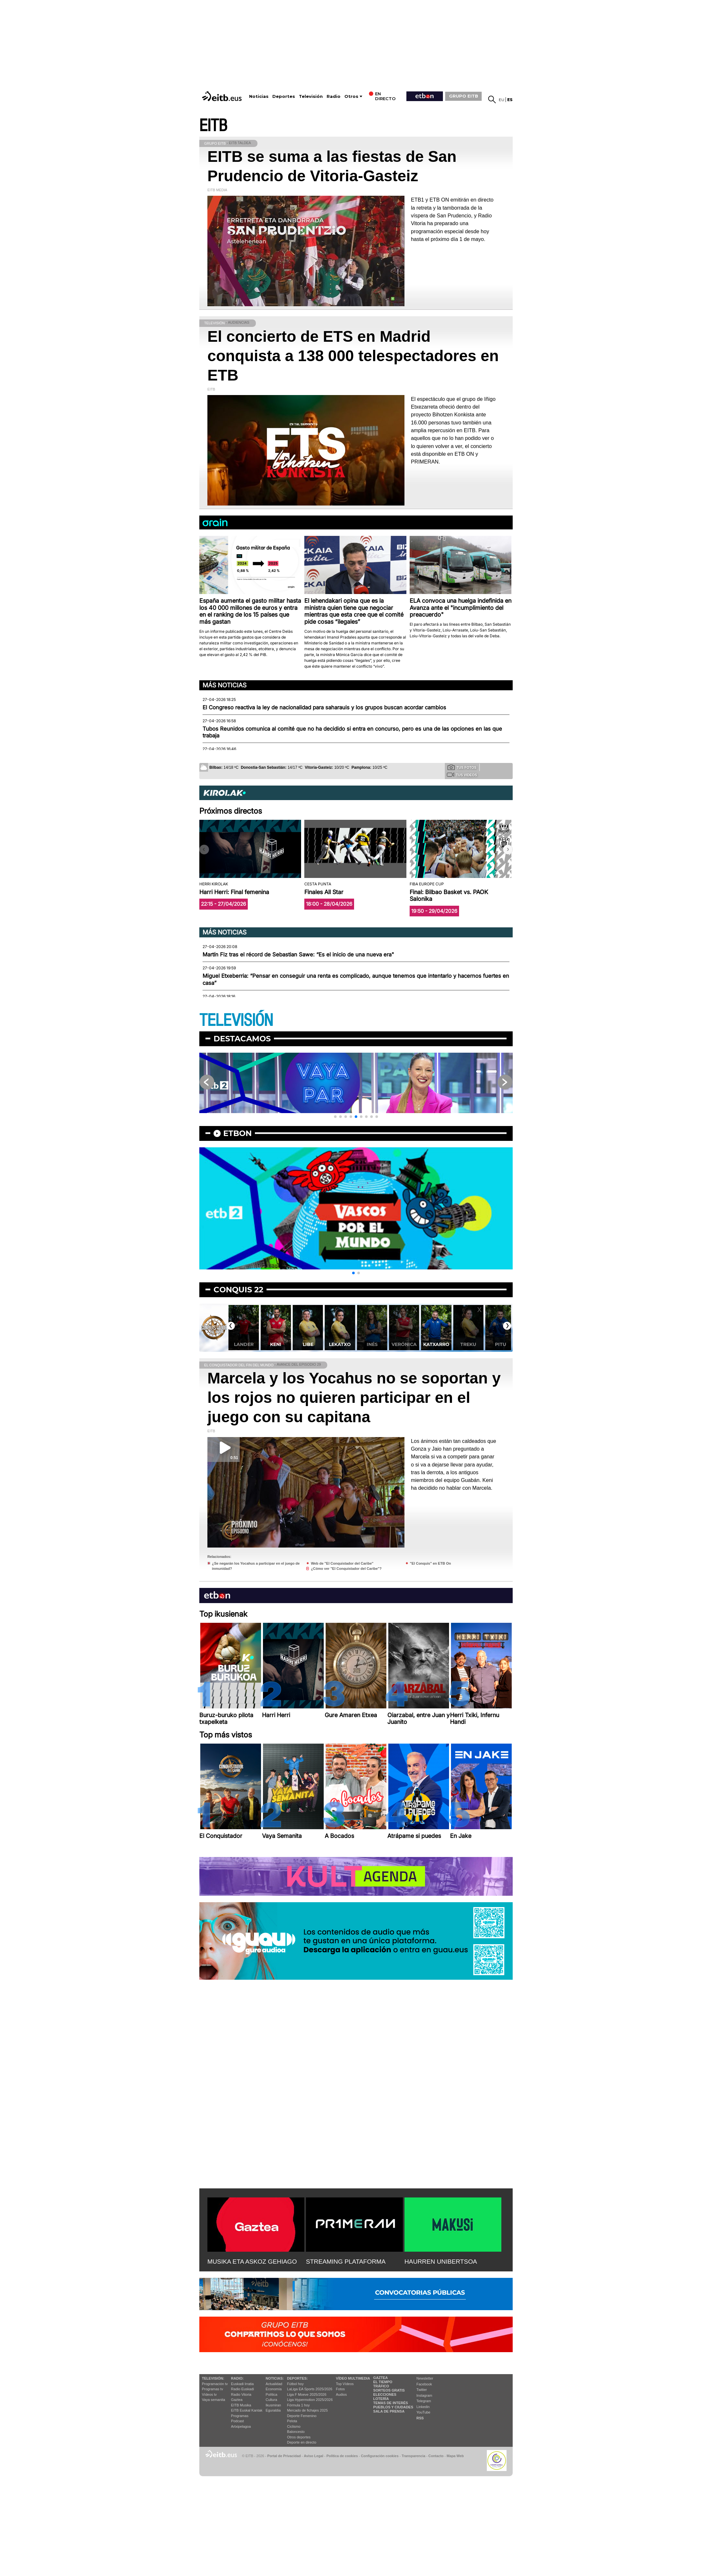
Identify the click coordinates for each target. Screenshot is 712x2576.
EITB (213, 126)
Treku (468, 1344)
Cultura (271, 2400)
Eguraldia (273, 2410)
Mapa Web (455, 2456)
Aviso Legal (313, 2456)
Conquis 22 (238, 1289)
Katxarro (436, 1344)
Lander (244, 1344)
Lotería (381, 2399)
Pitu (500, 1344)
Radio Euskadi (242, 2389)
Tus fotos (461, 767)
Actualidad (274, 2384)
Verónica (404, 1344)
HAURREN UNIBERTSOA (440, 2261)
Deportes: (297, 2378)
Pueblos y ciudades (393, 2407)
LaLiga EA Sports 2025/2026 (309, 2389)
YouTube (423, 2412)
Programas (239, 2416)
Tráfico (381, 2386)
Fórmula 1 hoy (298, 2405)
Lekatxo (340, 1344)
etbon (237, 1133)
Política (271, 2394)
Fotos (340, 2389)
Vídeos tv (209, 2394)
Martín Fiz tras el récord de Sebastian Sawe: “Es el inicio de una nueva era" (298, 954)
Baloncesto (296, 2432)
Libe (308, 1344)
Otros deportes (299, 2437)
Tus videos (462, 774)
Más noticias (224, 685)
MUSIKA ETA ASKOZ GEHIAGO (252, 2261)
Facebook (424, 2384)
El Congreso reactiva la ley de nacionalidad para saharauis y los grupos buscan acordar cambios (324, 707)
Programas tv (212, 2389)
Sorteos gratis (389, 2390)
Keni (275, 1344)
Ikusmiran (273, 2405)
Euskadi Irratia (242, 2384)
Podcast (237, 2421)
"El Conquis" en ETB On (430, 1563)
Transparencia (413, 2456)
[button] (508, 849)
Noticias (258, 96)
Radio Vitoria (241, 2394)
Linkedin (423, 2407)
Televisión (311, 96)
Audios (341, 2394)
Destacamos (242, 1038)
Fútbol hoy (295, 2384)
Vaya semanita (213, 2400)
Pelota (292, 2421)
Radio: (237, 2378)
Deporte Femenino (302, 2416)
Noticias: (275, 2378)
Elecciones (384, 2394)
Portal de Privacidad (284, 2456)
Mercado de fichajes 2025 (307, 2410)
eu (501, 99)
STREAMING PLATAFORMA (346, 2261)
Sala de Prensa (388, 2411)
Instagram (424, 2395)
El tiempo (382, 2382)
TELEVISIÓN (236, 1020)
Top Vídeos (345, 2384)
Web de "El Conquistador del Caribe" (342, 1563)
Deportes (283, 96)
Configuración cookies (379, 2456)
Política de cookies (342, 2456)
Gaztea (236, 2400)
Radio (333, 96)
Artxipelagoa (241, 2426)
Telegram (423, 2401)
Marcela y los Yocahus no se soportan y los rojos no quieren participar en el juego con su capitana (354, 1397)
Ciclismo (294, 2426)
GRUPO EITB (463, 96)
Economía (274, 2389)
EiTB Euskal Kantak (246, 2410)
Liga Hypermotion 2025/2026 (310, 2400)
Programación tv (215, 2384)
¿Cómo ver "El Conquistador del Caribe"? (346, 1568)
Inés (372, 1344)
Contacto (436, 2456)
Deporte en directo (302, 2442)
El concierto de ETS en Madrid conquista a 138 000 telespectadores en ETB (353, 356)
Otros (351, 96)
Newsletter (424, 2378)
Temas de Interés (390, 2403)
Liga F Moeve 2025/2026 (307, 2394)
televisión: (213, 2378)
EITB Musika (241, 2405)
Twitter (421, 2390)
